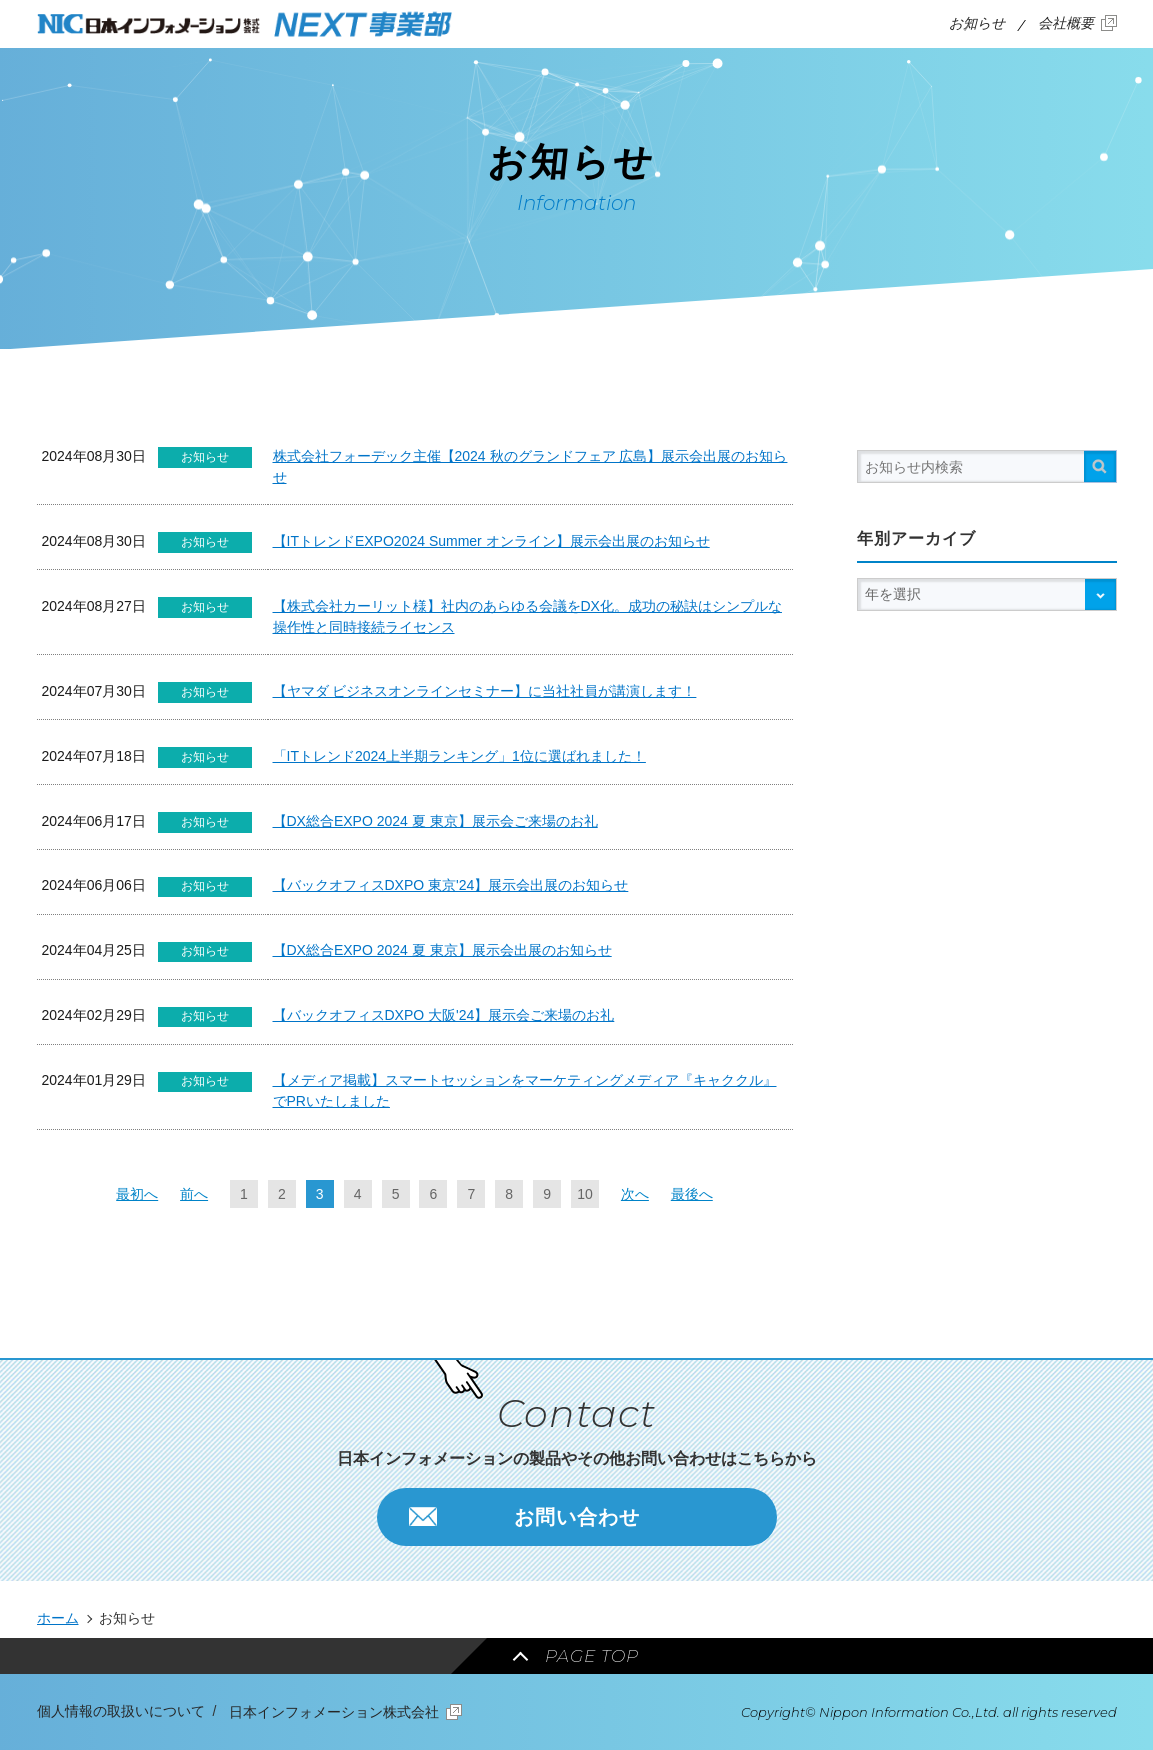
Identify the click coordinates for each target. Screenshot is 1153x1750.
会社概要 (1066, 23)
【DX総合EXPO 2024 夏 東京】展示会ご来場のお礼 (435, 821)
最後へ (692, 1194)
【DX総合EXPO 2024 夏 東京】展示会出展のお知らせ (442, 950)
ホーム (58, 1618)
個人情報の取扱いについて (121, 1711)
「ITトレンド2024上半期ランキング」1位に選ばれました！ (459, 756)
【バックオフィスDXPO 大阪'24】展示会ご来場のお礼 (444, 1015)
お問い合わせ (577, 1517)
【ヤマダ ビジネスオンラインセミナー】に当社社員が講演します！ (485, 691)
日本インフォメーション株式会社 (334, 1712)
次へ (635, 1194)
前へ (194, 1194)
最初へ (137, 1194)
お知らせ (977, 23)
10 (585, 1194)
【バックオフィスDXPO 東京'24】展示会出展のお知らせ (451, 885)
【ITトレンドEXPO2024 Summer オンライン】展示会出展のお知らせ (491, 541)
